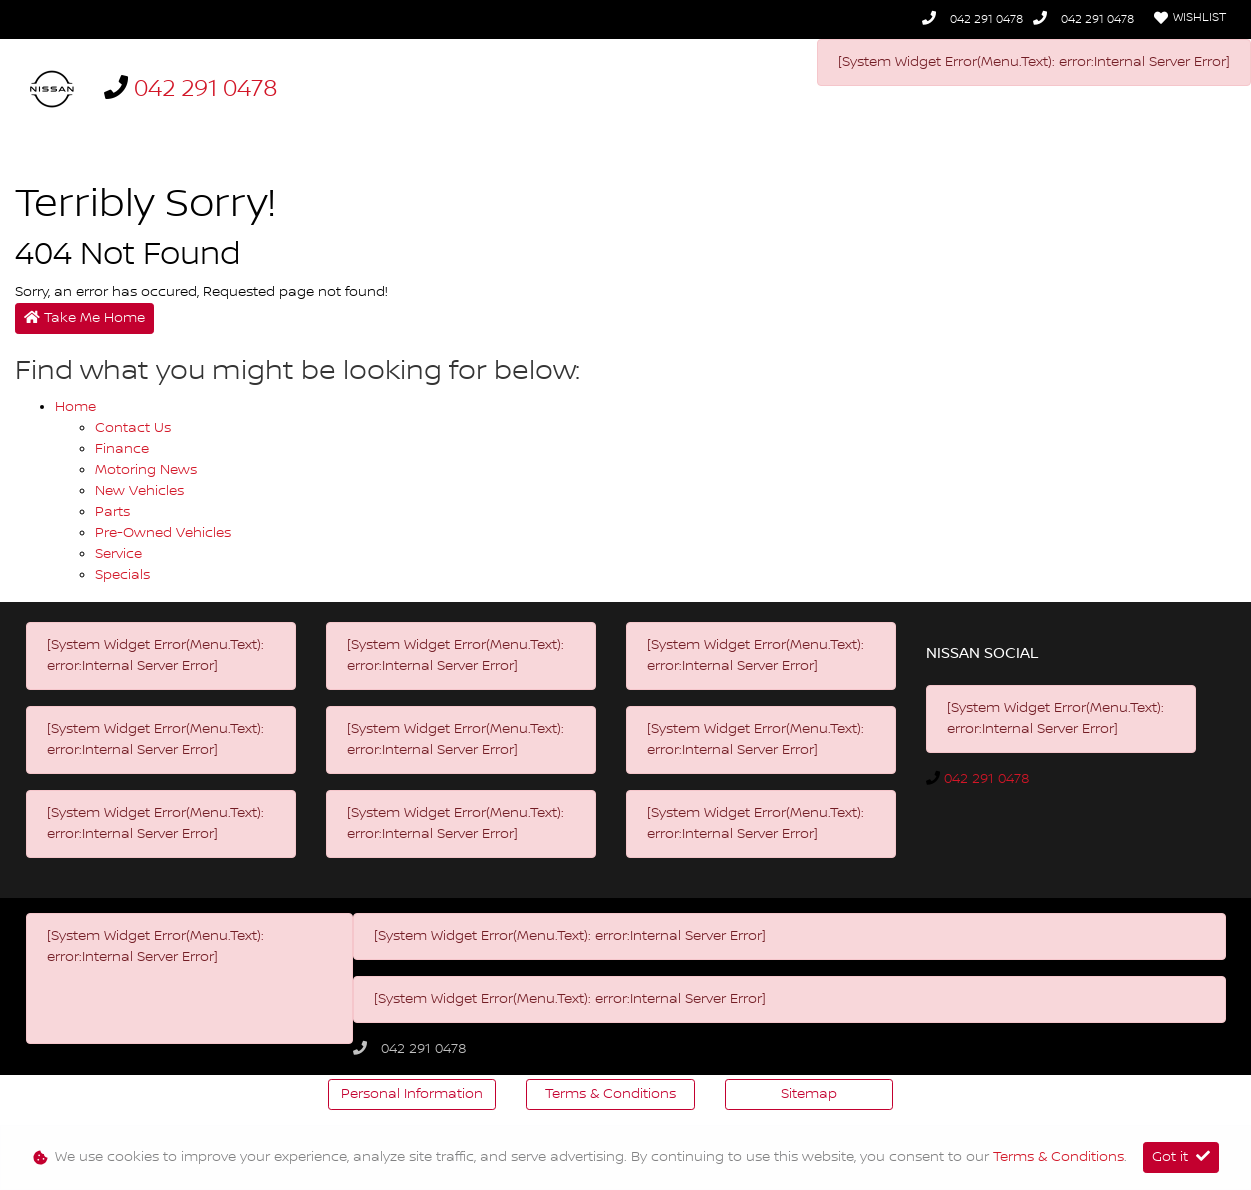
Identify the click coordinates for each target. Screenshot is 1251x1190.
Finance (122, 449)
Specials (122, 575)
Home (75, 407)
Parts (112, 512)
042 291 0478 (986, 19)
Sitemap (809, 1094)
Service (118, 554)
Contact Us (133, 428)
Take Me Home (84, 318)
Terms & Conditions (610, 1094)
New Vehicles (139, 491)
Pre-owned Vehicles (163, 533)
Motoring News (146, 470)
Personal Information (412, 1094)
